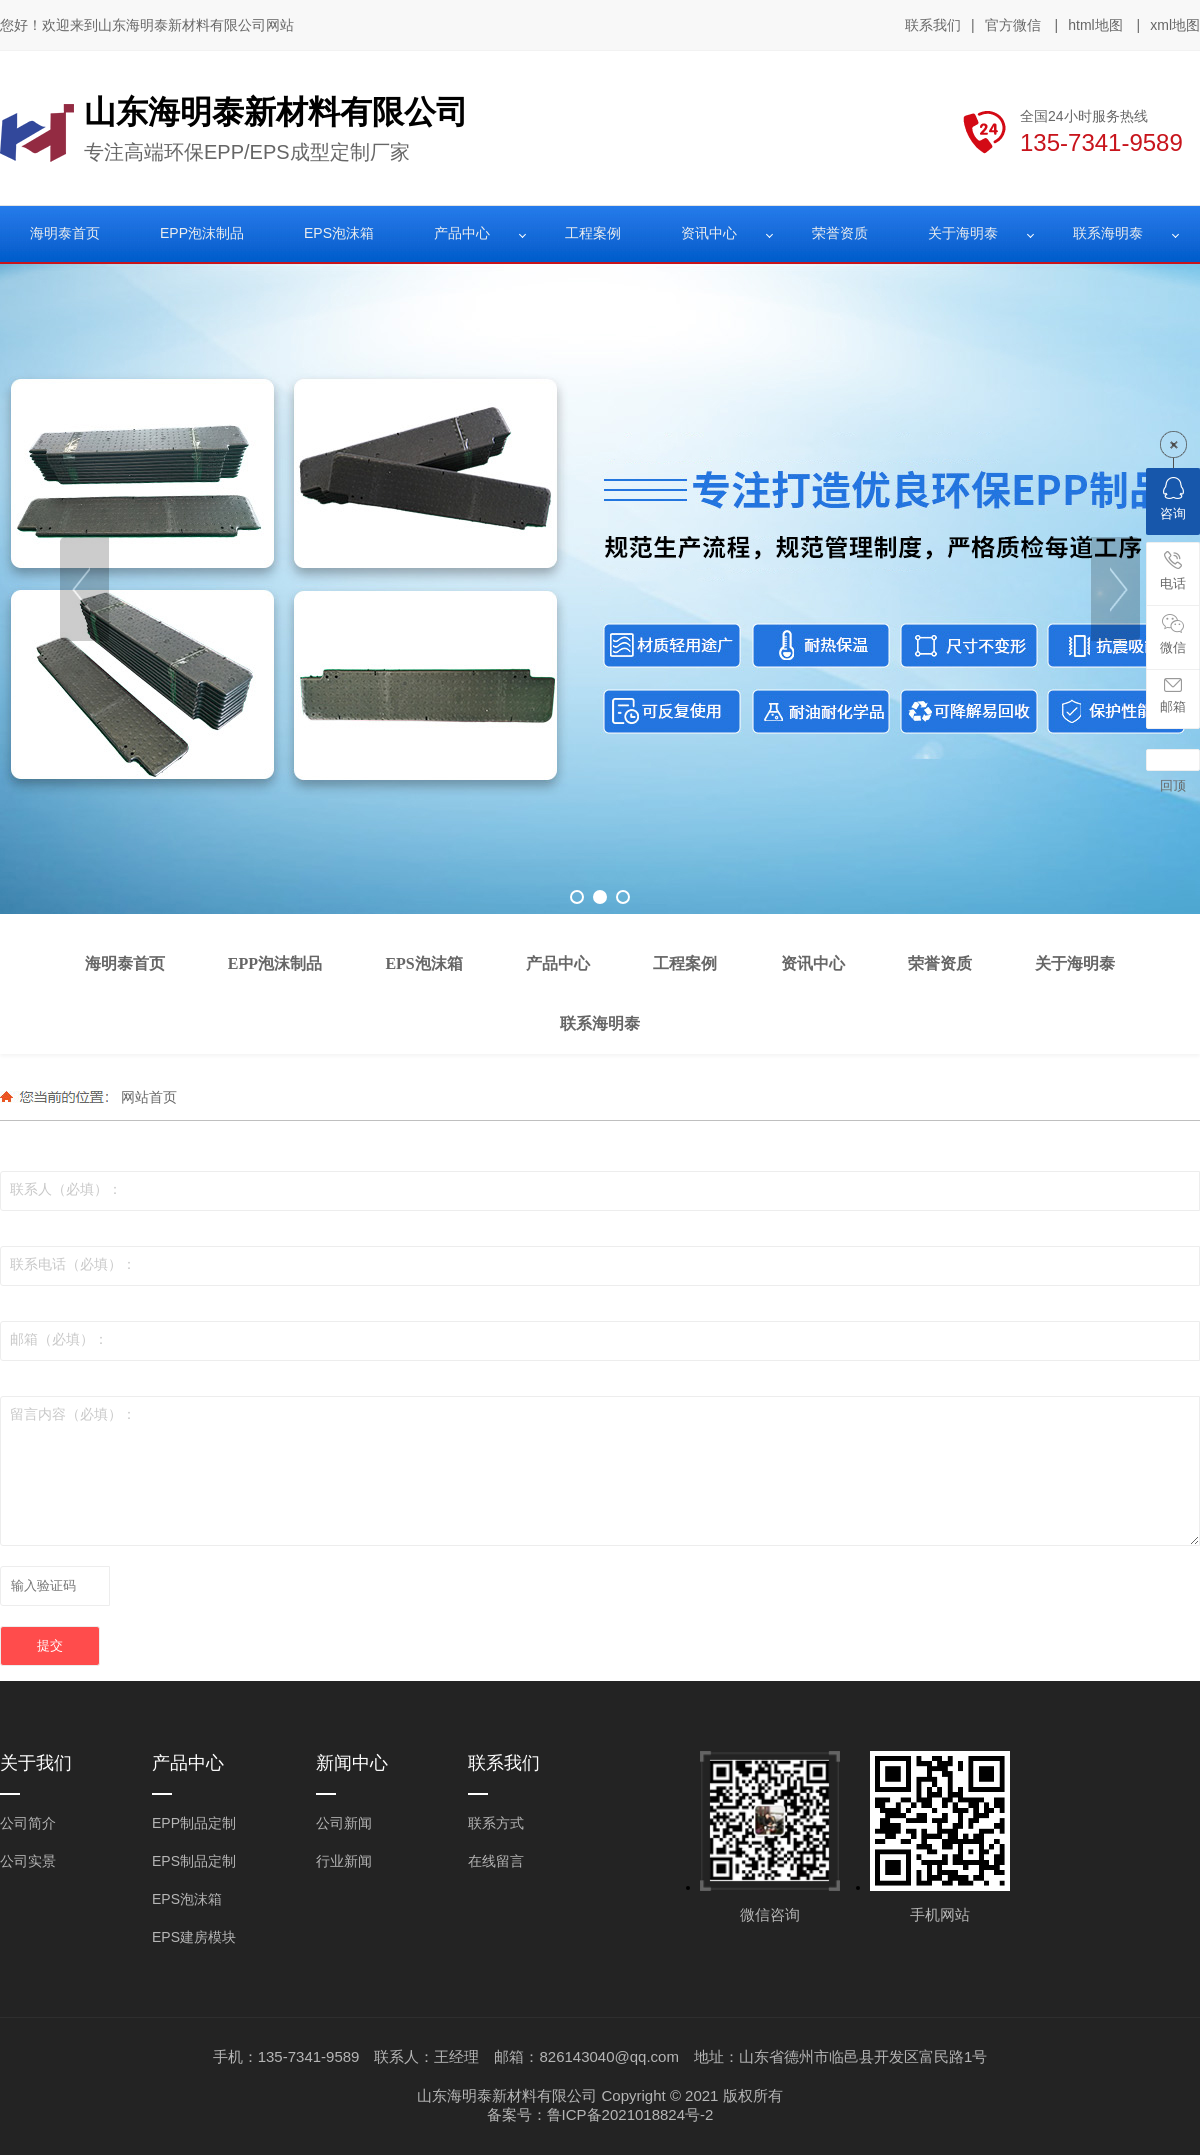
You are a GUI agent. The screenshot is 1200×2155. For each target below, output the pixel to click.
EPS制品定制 (194, 1861)
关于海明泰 (963, 233)
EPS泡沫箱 (339, 233)
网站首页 (149, 1097)
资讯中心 (709, 233)
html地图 (1095, 25)
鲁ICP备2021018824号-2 (630, 2114)
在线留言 (496, 1861)
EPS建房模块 (194, 1937)
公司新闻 (344, 1823)
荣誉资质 (840, 233)
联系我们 (933, 25)
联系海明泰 (1108, 233)
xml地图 (1175, 25)
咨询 (1173, 499)
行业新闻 (344, 1861)
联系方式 (496, 1823)
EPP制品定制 (194, 1823)
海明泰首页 (65, 233)
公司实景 (28, 1861)
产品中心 (462, 233)
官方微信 (1013, 26)
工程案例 (593, 233)
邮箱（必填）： (59, 1339)
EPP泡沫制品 (202, 233)
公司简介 (28, 1823)
